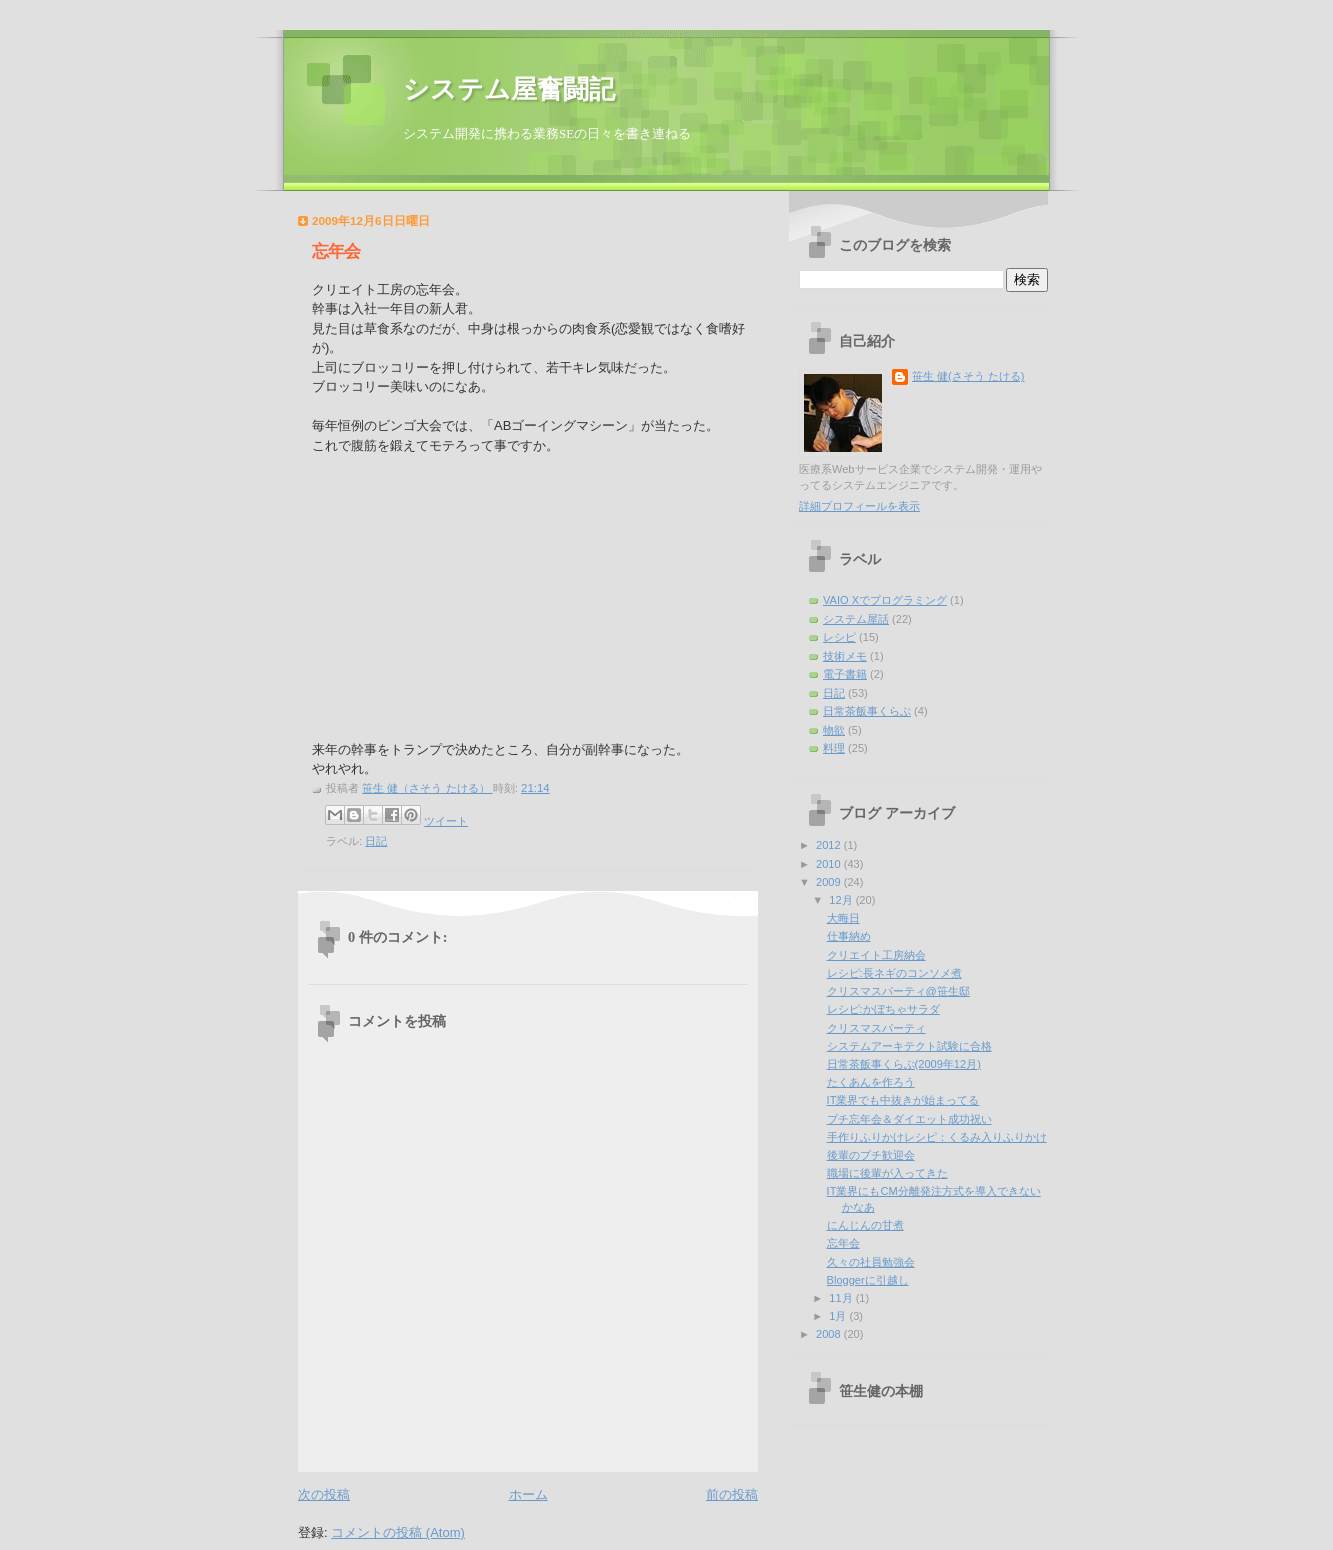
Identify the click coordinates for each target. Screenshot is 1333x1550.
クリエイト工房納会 (876, 955)
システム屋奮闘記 (509, 89)
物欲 (834, 730)
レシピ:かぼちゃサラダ (883, 1009)
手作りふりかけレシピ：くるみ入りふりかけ (937, 1137)
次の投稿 (324, 1494)
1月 (839, 1316)
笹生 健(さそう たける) (968, 376)
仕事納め (849, 936)
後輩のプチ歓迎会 (871, 1155)
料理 (834, 748)
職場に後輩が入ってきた (887, 1173)
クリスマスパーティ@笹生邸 (898, 991)
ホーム (528, 1494)
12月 (842, 900)
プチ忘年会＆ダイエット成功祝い (909, 1119)
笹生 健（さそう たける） (427, 788)
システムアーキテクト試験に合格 (909, 1046)
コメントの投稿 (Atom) (398, 1532)
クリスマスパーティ (876, 1028)
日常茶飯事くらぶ (867, 711)
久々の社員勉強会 (871, 1262)
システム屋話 (856, 619)
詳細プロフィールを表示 (859, 506)
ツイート (446, 821)
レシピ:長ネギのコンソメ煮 (894, 973)
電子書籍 (845, 674)
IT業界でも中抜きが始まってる (903, 1100)
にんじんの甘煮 (865, 1225)
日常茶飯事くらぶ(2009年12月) (904, 1064)
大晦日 (843, 918)
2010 (830, 864)
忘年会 (843, 1243)
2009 (830, 882)
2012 (830, 845)
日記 (376, 841)
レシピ (839, 637)
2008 (830, 1334)
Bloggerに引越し (868, 1280)
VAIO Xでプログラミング (885, 600)
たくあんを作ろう (871, 1082)
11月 (842, 1298)
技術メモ (845, 656)
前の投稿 (732, 1494)
